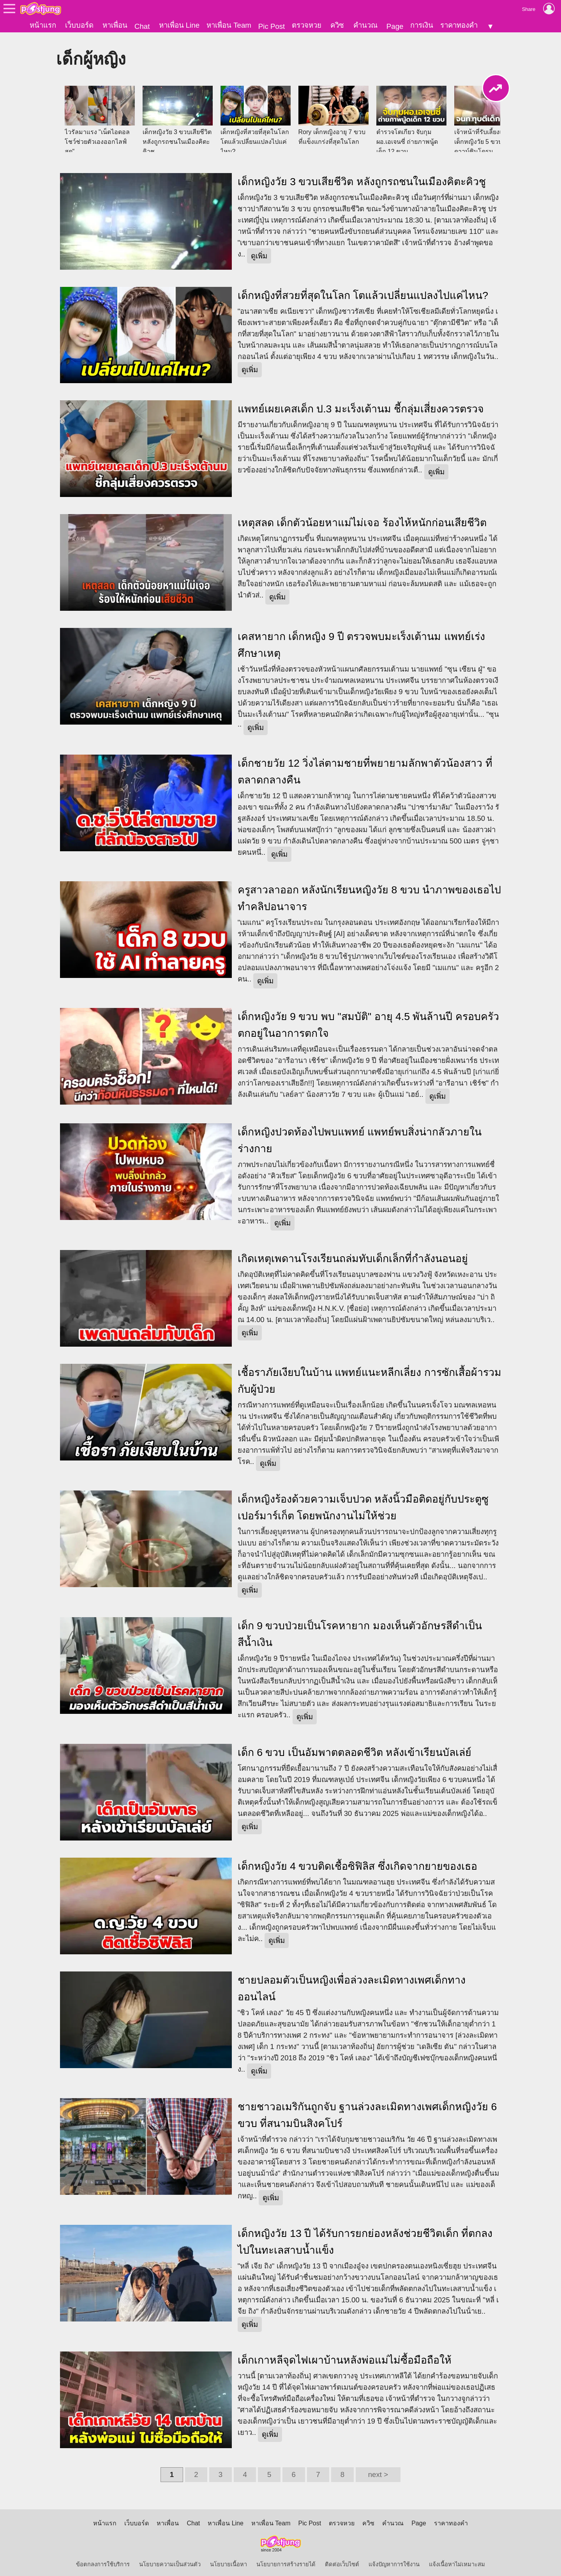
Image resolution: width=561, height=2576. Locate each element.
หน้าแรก (43, 25)
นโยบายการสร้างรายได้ (286, 2560)
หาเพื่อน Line (179, 25)
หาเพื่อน (114, 25)
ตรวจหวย (306, 25)
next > (378, 2470)
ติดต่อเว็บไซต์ (342, 2560)
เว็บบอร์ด (79, 25)
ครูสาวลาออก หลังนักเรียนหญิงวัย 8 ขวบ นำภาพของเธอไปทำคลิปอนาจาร (369, 893)
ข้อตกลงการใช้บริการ (103, 2560)
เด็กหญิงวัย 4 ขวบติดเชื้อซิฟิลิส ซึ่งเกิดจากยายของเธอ (357, 1861)
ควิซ (337, 25)
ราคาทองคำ (459, 25)
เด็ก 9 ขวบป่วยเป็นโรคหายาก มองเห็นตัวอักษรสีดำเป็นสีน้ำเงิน (360, 1629)
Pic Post (271, 26)
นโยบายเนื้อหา (228, 2560)
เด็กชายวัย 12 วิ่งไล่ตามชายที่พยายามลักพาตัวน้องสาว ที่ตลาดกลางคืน (365, 767)
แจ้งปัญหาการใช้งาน (394, 2560)
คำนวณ (365, 25)
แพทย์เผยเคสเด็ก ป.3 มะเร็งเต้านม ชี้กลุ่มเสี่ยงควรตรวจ (361, 404)
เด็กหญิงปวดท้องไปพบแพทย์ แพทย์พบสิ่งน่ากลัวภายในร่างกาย (360, 1135)
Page (395, 26)
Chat (142, 26)
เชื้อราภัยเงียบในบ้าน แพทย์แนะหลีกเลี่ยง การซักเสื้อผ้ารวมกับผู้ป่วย (369, 1376)
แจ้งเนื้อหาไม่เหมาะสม (457, 2560)
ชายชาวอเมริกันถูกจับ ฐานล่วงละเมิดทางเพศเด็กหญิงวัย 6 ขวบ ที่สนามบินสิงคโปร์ (367, 2110)
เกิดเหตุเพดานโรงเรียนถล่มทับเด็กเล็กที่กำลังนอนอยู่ (353, 1254)
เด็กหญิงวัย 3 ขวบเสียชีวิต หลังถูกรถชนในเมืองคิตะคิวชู (362, 176)
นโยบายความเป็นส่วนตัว (170, 2560)
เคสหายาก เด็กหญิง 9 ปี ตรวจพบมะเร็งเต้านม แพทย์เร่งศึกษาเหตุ (361, 640)
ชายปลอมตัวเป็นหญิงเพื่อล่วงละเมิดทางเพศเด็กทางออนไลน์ (352, 1984)
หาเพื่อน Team (228, 25)
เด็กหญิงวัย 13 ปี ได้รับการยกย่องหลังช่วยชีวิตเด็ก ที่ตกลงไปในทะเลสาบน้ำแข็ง (365, 2237)
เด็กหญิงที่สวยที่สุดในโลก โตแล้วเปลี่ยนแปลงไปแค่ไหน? (363, 290)
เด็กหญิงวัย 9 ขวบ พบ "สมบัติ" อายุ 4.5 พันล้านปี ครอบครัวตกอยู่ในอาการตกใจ (368, 1020)
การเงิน (421, 25)
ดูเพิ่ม (259, 251)
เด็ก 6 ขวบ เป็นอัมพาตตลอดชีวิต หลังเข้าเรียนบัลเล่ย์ (354, 1748)
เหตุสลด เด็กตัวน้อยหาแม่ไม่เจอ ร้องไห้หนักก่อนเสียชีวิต (362, 518)
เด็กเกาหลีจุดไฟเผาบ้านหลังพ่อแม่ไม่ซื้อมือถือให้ (345, 2355)
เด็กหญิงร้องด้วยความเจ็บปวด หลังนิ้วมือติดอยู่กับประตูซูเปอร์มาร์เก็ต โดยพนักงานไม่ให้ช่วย (363, 1503)
